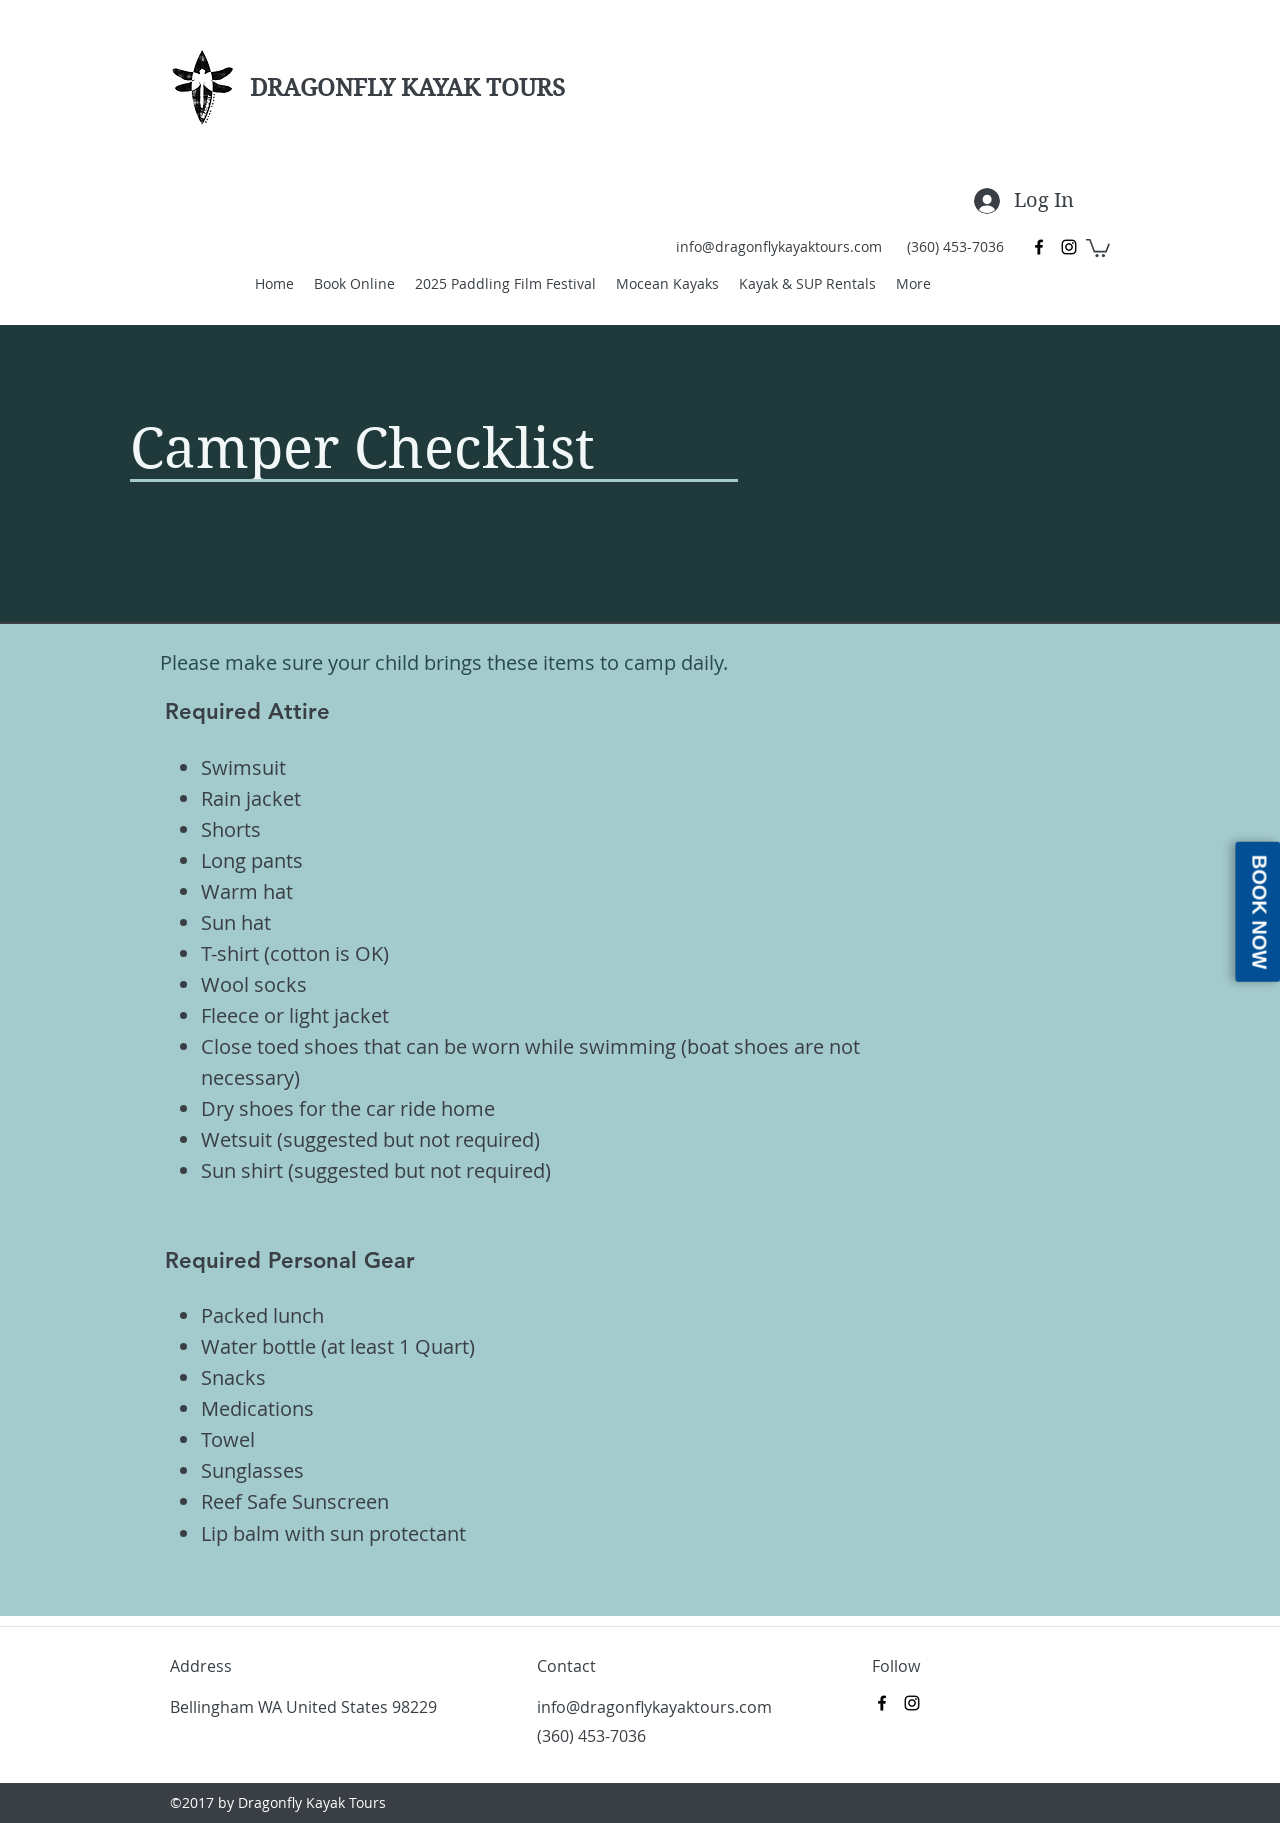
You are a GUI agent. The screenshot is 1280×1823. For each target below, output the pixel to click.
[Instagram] (1069, 247)
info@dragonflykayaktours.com (779, 246)
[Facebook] (1039, 247)
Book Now (1259, 911)
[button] (1098, 247)
